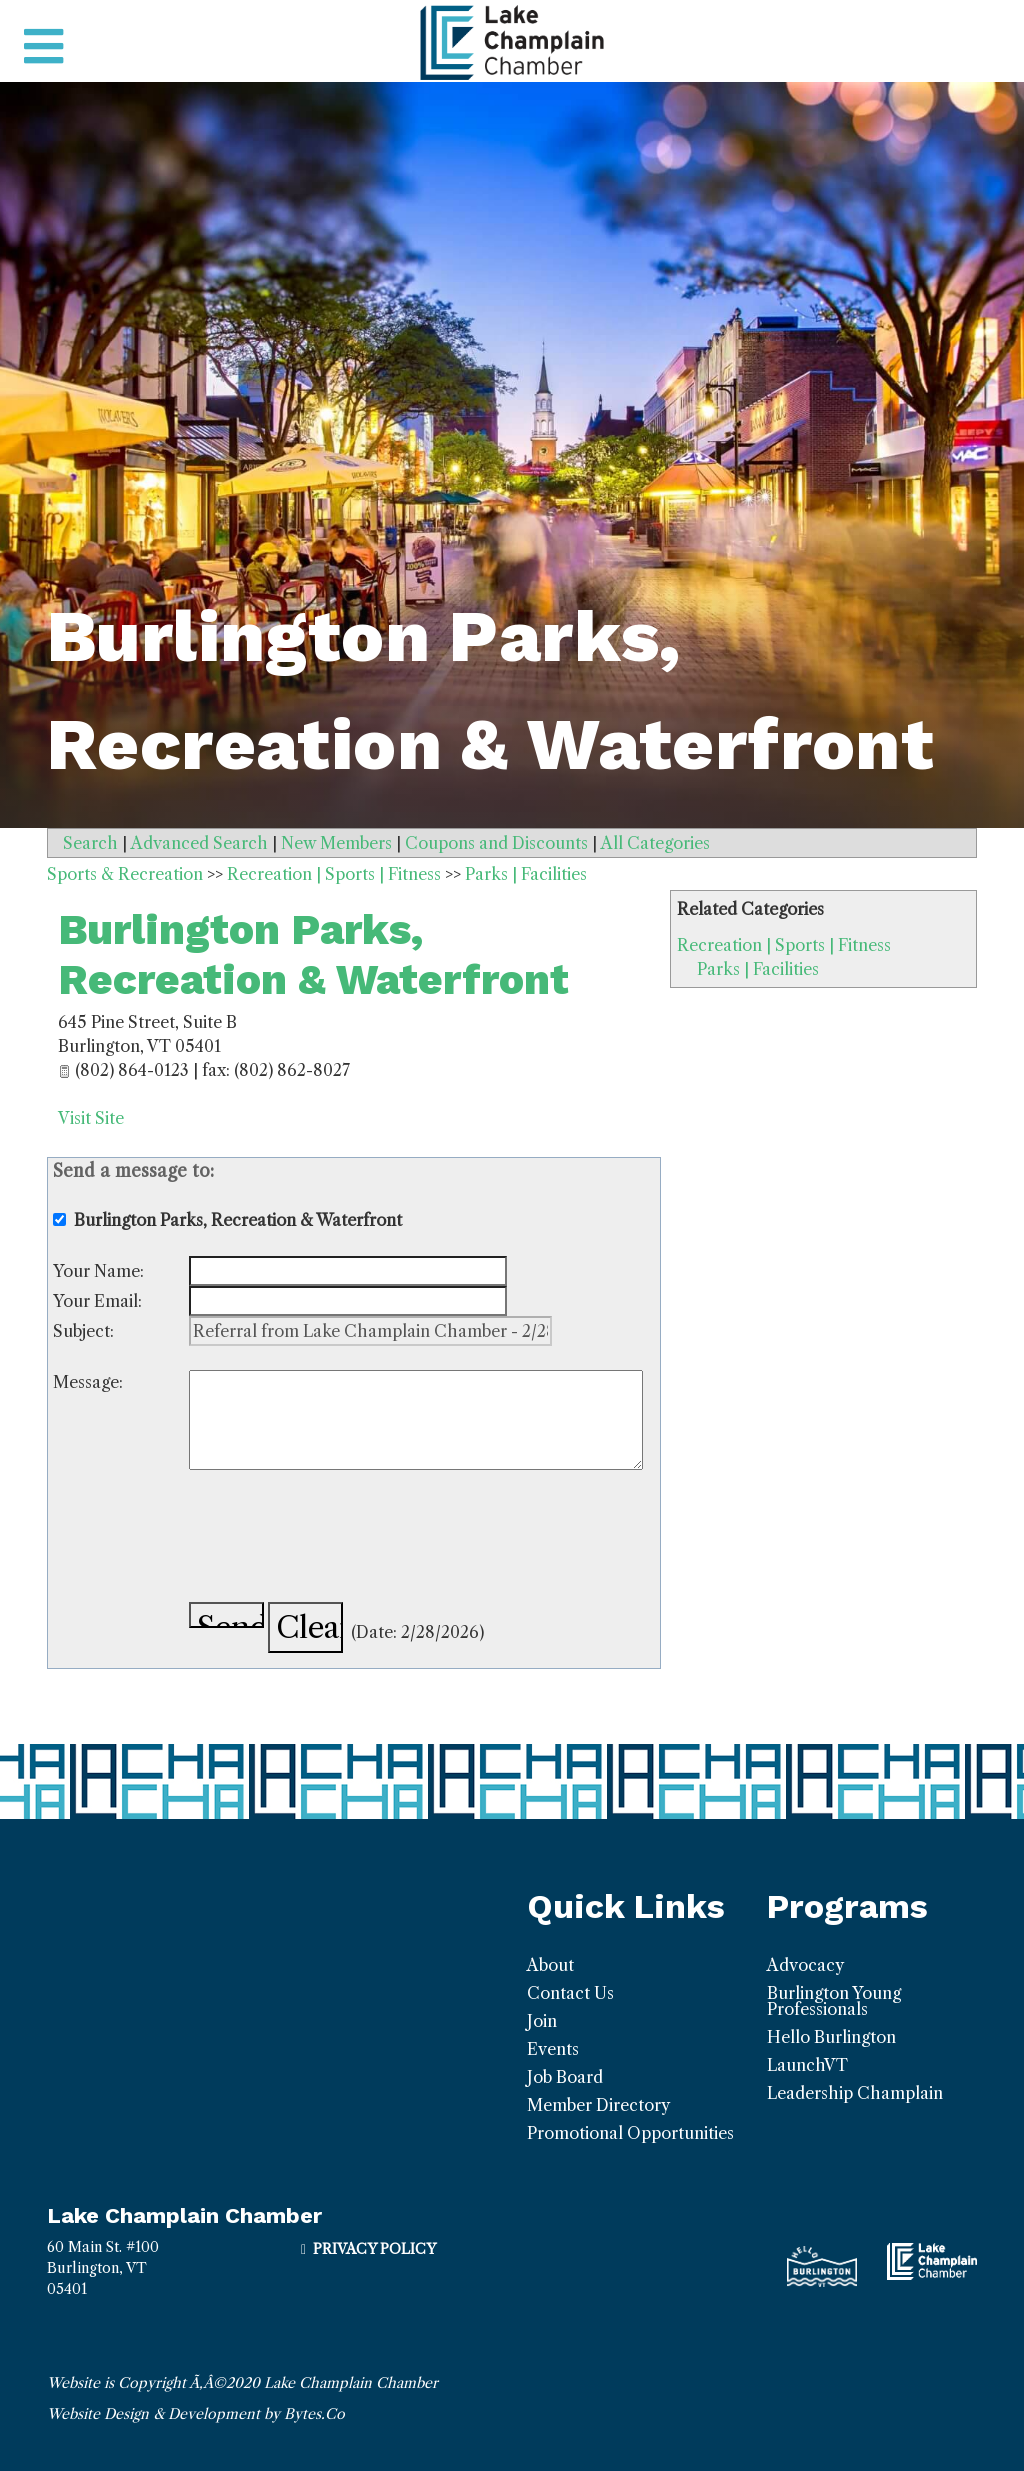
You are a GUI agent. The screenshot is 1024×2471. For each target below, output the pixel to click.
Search (90, 843)
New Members (336, 843)
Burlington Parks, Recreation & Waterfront (313, 954)
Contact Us (570, 1993)
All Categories (655, 843)
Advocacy (805, 1965)
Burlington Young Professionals (834, 2001)
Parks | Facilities (758, 969)
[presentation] (341, 1539)
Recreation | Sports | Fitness (784, 945)
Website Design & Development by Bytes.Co (196, 2414)
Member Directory (598, 2105)
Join (542, 2021)
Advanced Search (199, 843)
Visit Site (91, 1118)
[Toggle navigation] (43, 47)
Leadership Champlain (855, 2093)
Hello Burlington (831, 2037)
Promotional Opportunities (630, 2133)
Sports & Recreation (125, 874)
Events (553, 2049)
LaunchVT (807, 2065)
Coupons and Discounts (496, 843)
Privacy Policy (374, 2249)
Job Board (565, 2077)
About (550, 1965)
